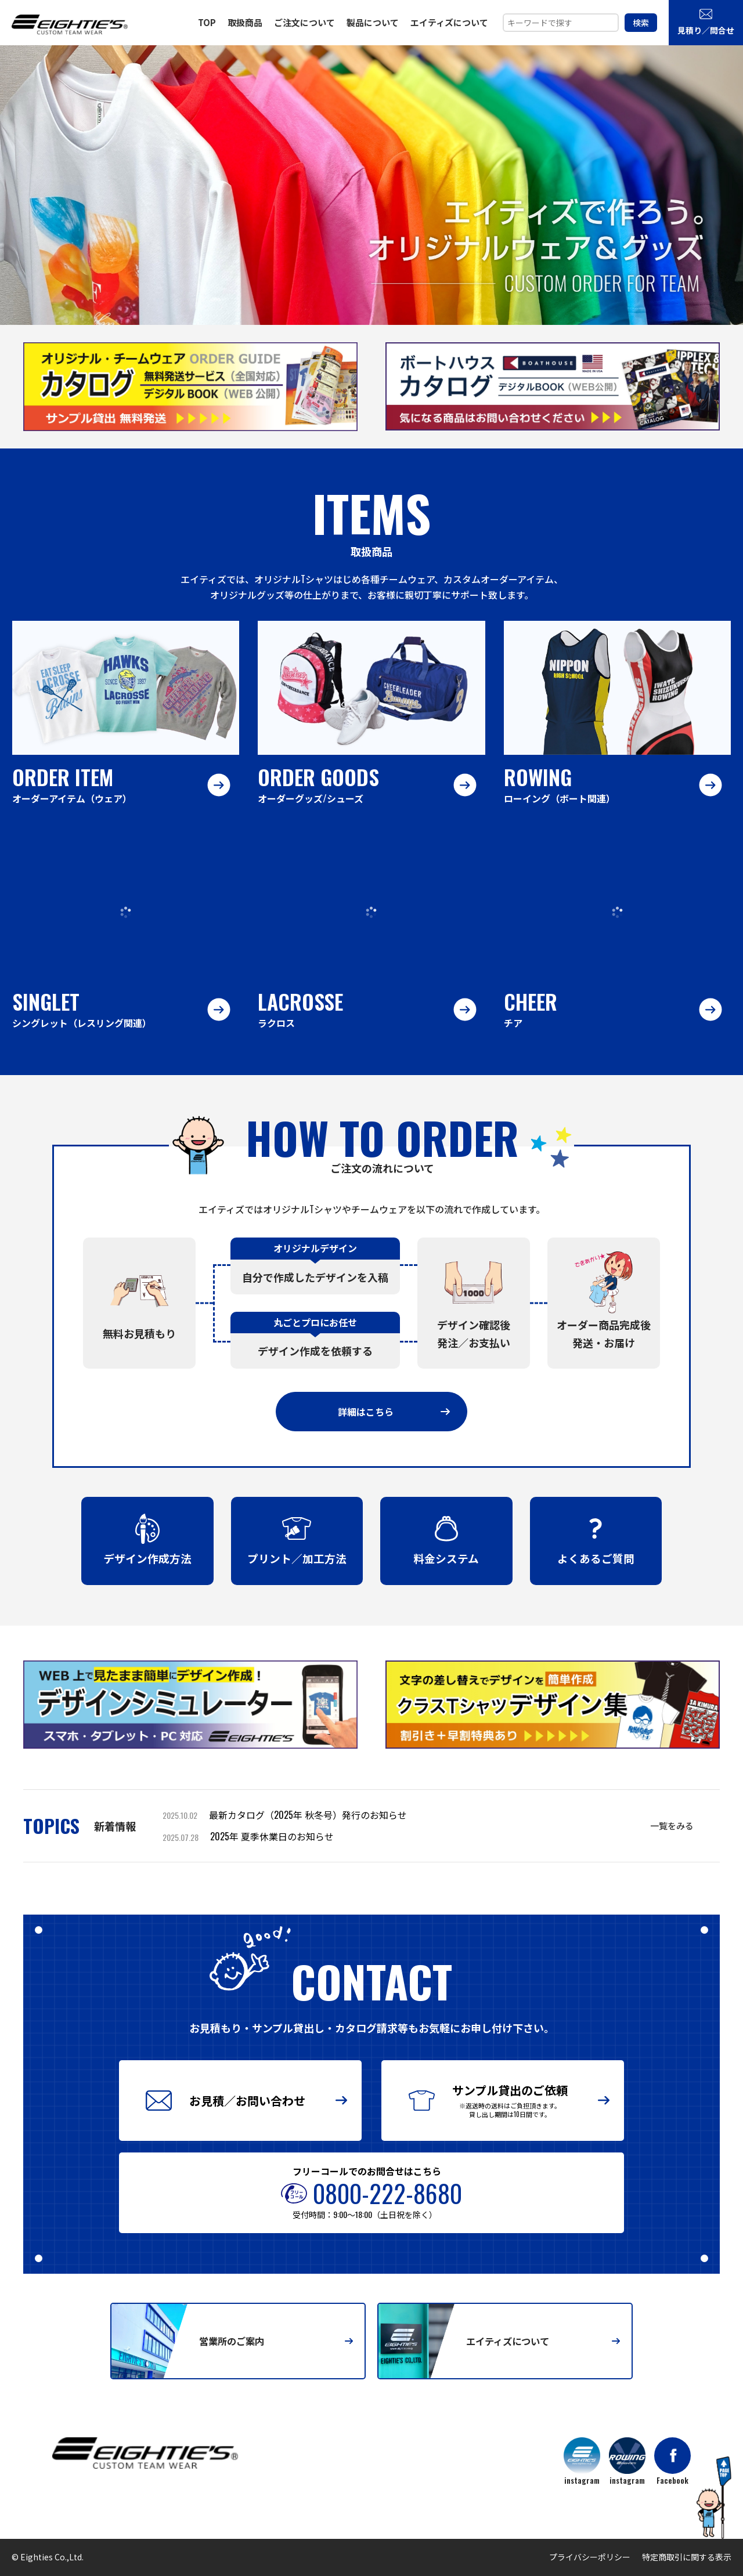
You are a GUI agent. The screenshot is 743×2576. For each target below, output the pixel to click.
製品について (373, 22)
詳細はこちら (394, 1412)
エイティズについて (449, 22)
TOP (207, 22)
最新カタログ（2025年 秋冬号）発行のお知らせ (308, 1815)
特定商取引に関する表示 (686, 2557)
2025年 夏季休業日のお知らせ (272, 1836)
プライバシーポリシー (589, 2557)
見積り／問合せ (705, 21)
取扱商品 (245, 22)
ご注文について (304, 22)
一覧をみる (672, 1825)
